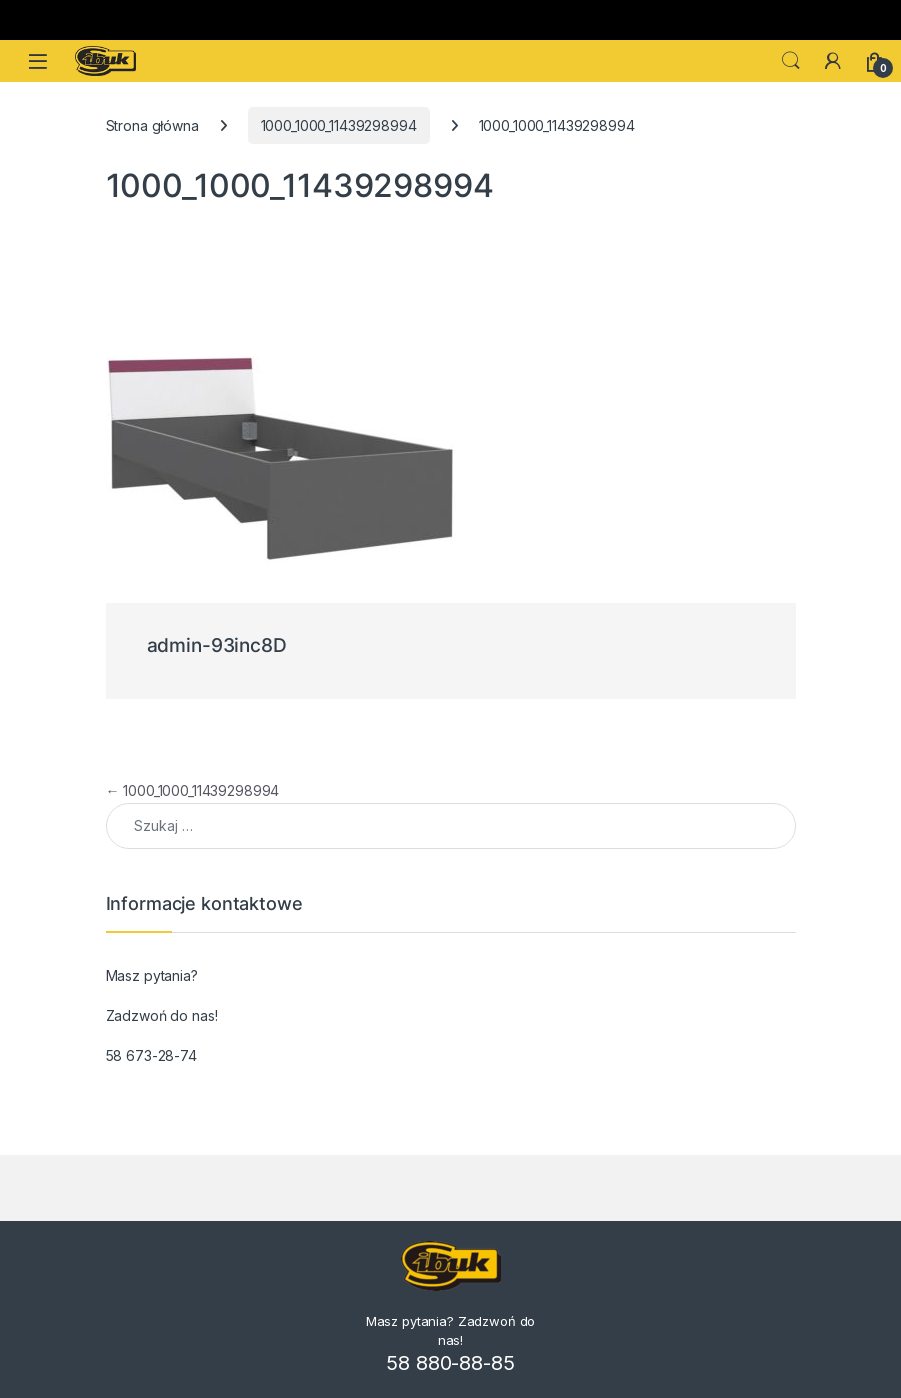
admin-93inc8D (217, 645)
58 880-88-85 (450, 1363)
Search (791, 61)
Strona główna (152, 125)
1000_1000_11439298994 (339, 125)
